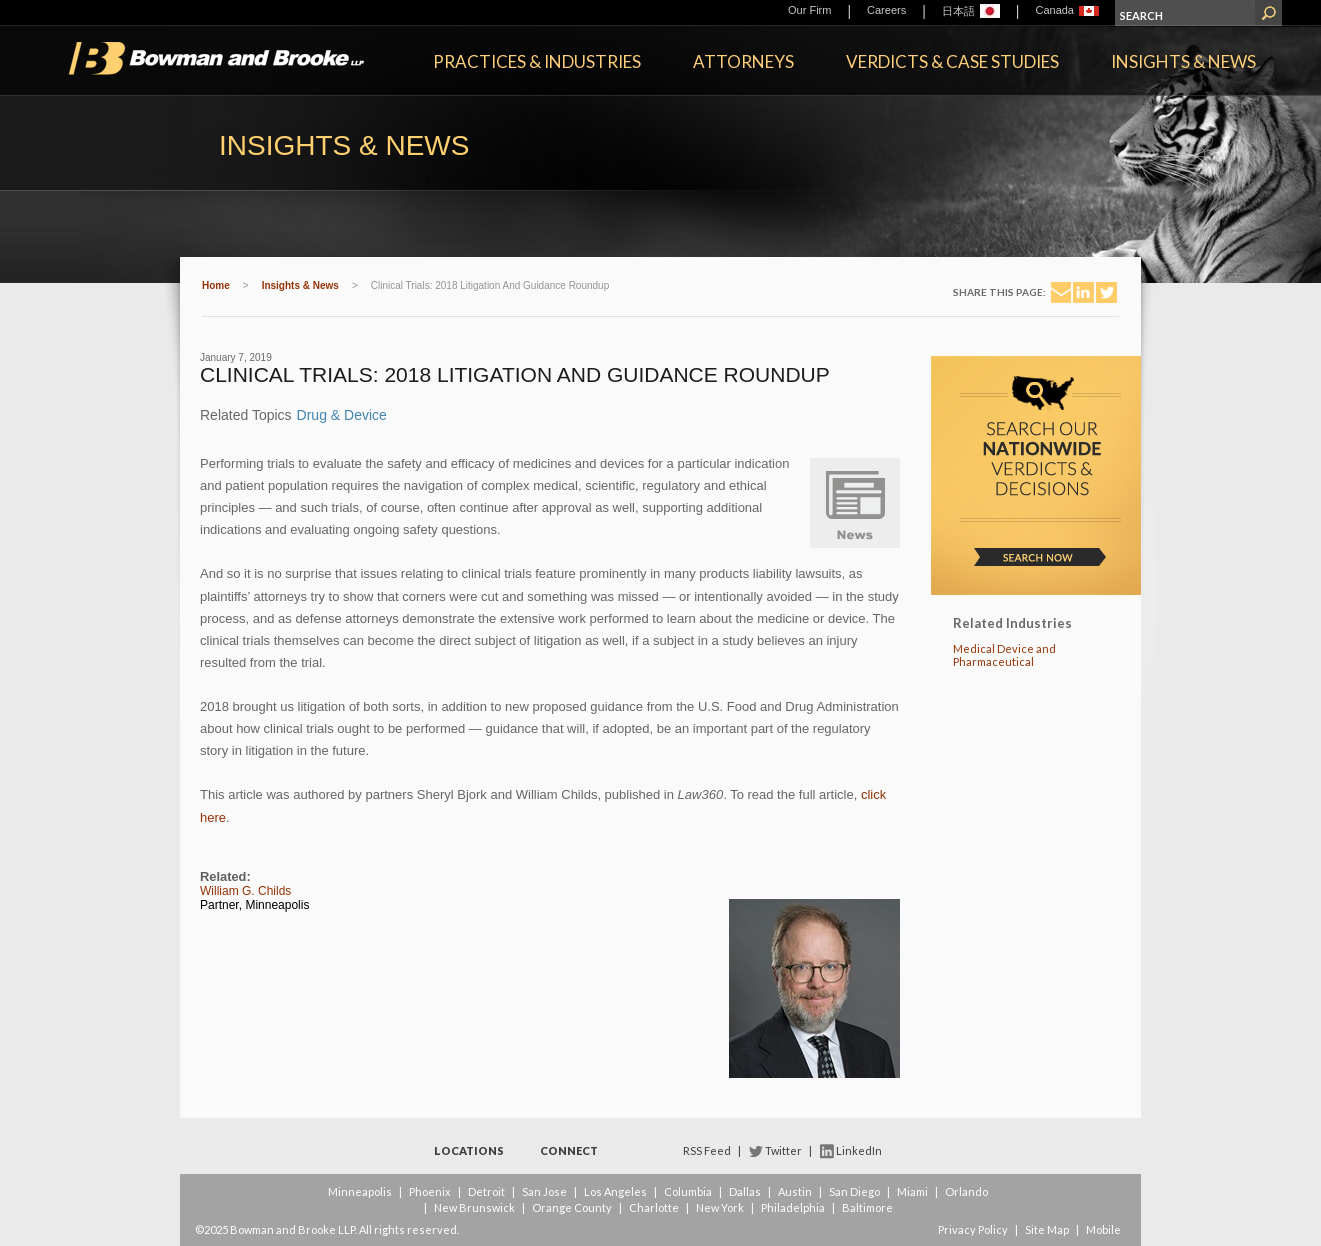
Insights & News (1183, 61)
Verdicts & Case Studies (952, 61)
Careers (886, 10)
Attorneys (743, 61)
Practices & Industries (537, 61)
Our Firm (809, 10)
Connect (569, 1150)
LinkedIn (859, 1150)
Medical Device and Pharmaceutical (1004, 655)
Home (216, 285)
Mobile (1103, 1229)
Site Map (1047, 1229)
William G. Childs (245, 891)
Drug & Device (342, 415)
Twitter (783, 1150)
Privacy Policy (973, 1229)
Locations (469, 1150)
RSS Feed (707, 1150)
